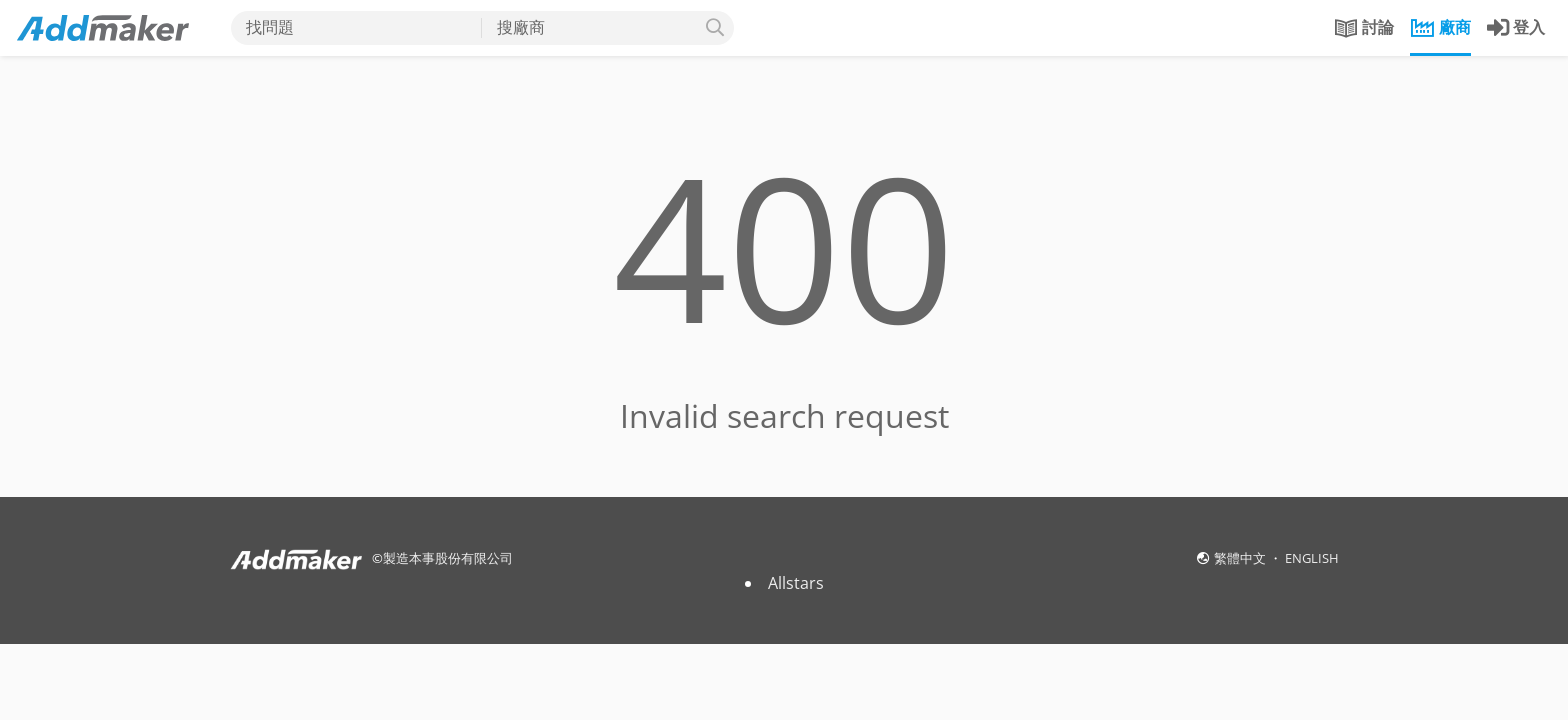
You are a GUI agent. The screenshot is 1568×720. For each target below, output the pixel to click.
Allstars (796, 583)
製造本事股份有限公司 (448, 558)
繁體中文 (1241, 558)
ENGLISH (1312, 558)
